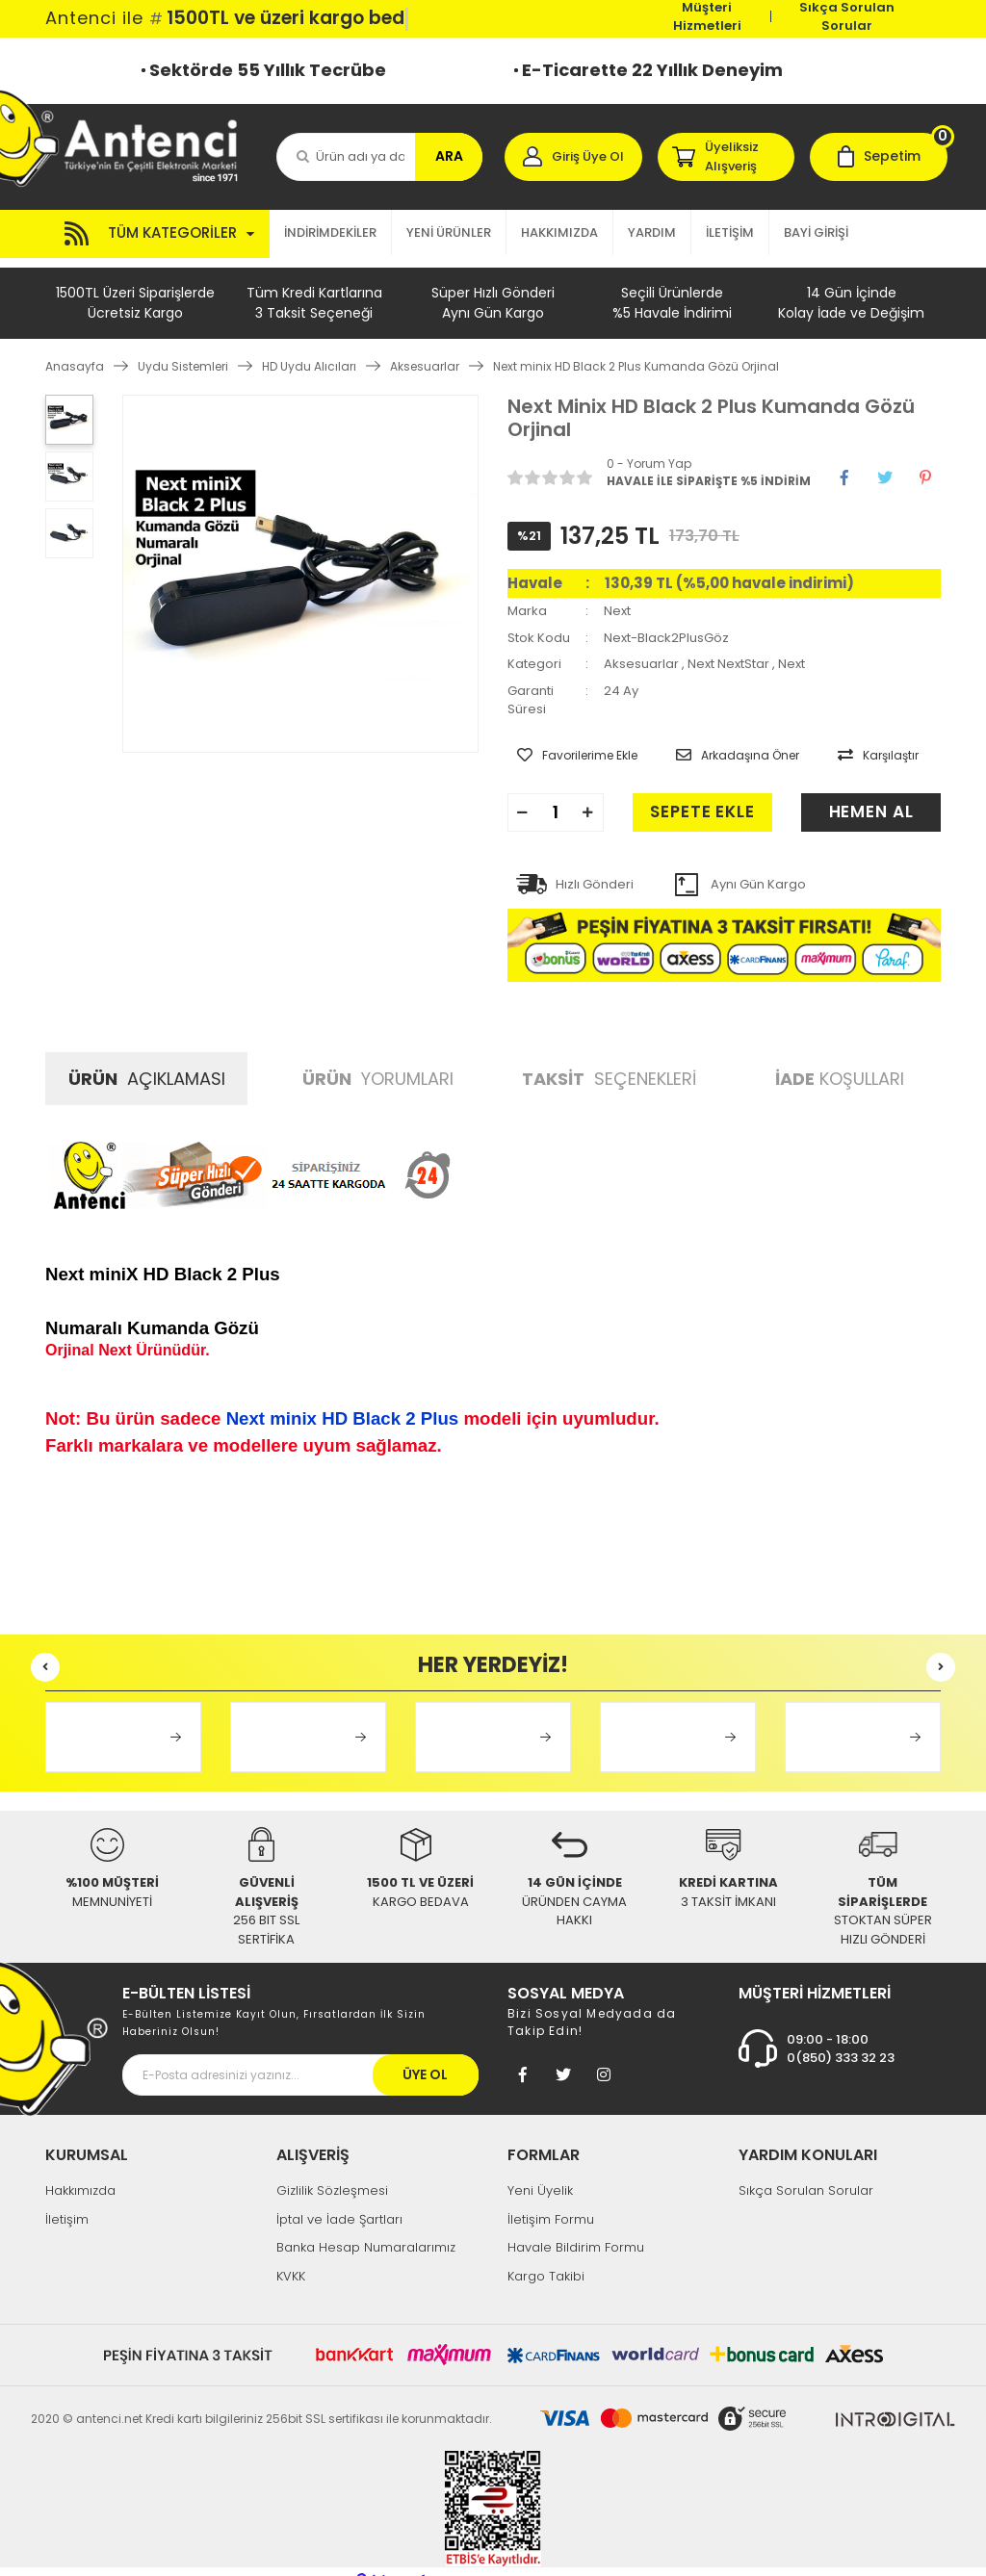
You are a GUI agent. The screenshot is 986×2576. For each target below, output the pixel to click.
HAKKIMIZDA (559, 232)
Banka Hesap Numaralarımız (365, 2228)
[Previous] (45, 1648)
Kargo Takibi (545, 2257)
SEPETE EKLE (680, 793)
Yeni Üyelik (540, 2171)
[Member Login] (573, 157)
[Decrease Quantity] (522, 793)
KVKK (290, 2257)
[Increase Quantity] (588, 793)
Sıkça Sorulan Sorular (847, 16)
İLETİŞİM (730, 232)
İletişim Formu (550, 2200)
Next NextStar (728, 654)
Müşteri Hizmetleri (707, 16)
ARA (449, 156)
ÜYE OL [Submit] (425, 2055)
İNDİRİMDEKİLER (330, 232)
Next (617, 601)
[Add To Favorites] (567, 741)
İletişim (67, 2200)
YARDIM (652, 232)
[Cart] (878, 157)
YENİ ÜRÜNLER (448, 232)
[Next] (940, 1648)
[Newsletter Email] (300, 2055)
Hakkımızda (80, 2171)
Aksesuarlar (641, 654)
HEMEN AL (870, 793)
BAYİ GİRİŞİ (816, 232)
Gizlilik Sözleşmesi (332, 2171)
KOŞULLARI (839, 1059)
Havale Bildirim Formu (575, 2228)
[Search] (379, 157)
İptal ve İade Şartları (339, 2200)
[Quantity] (555, 793)
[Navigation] (157, 234)
